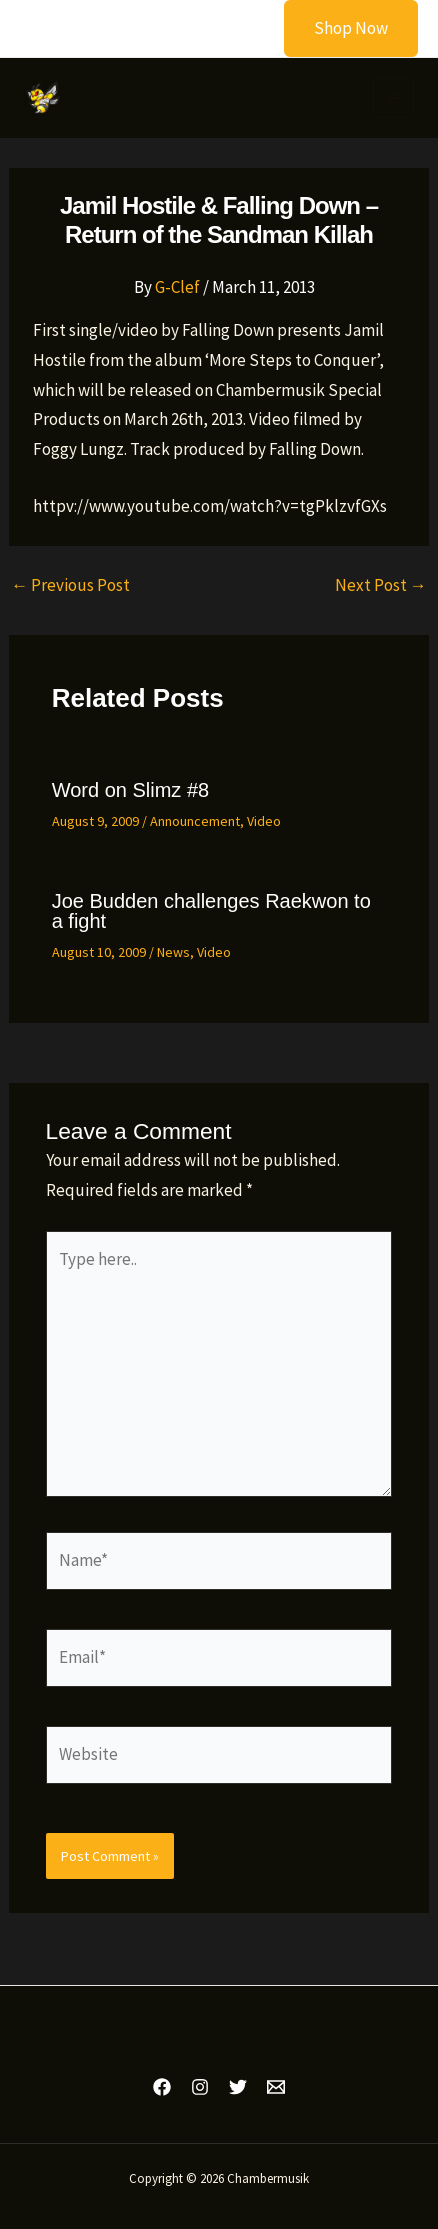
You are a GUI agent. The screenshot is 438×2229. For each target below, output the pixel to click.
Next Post (381, 585)
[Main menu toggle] (393, 98)
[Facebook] (162, 2087)
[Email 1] (276, 2087)
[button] (338, 28)
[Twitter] (238, 2087)
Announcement (195, 821)
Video (264, 821)
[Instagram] (200, 2087)
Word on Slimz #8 (130, 790)
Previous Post (70, 585)
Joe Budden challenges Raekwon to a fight (211, 911)
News (173, 952)
